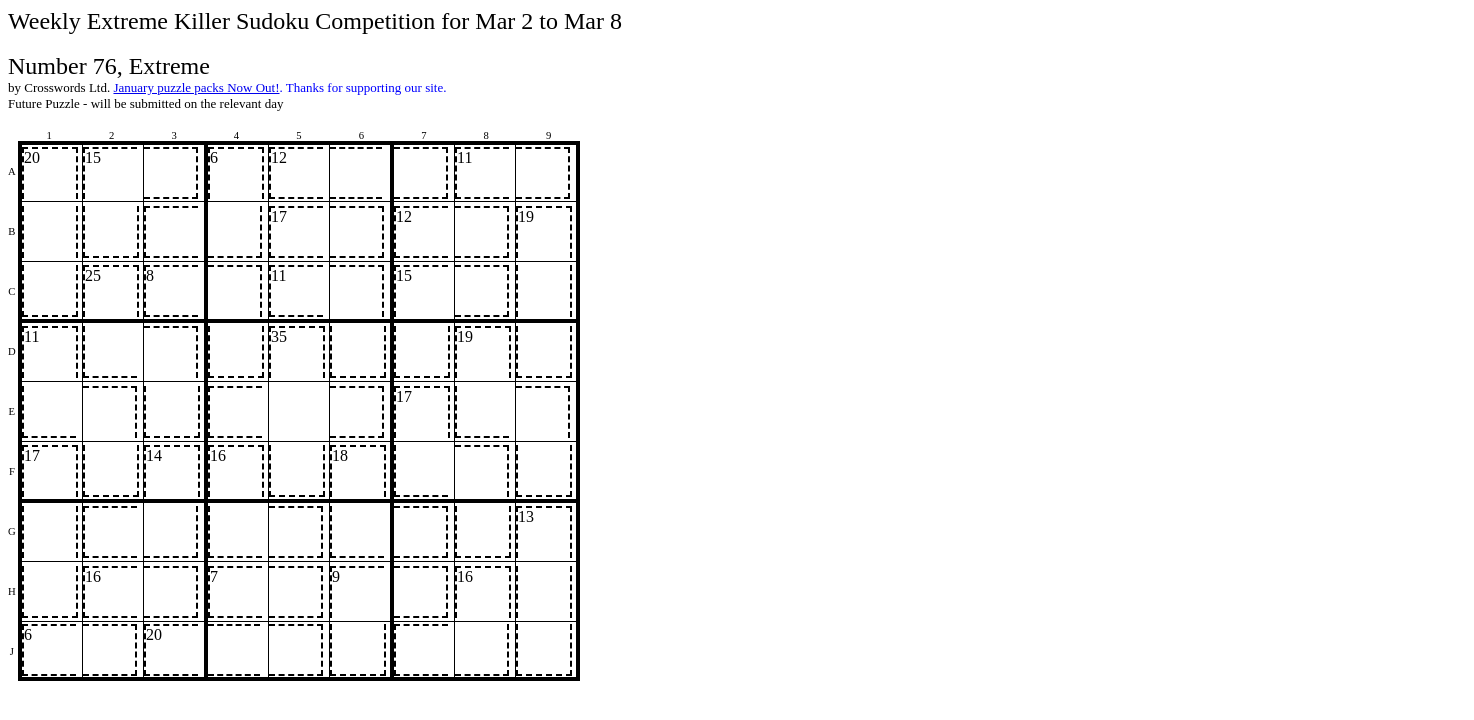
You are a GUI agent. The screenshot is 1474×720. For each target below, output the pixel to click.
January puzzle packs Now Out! (196, 87)
